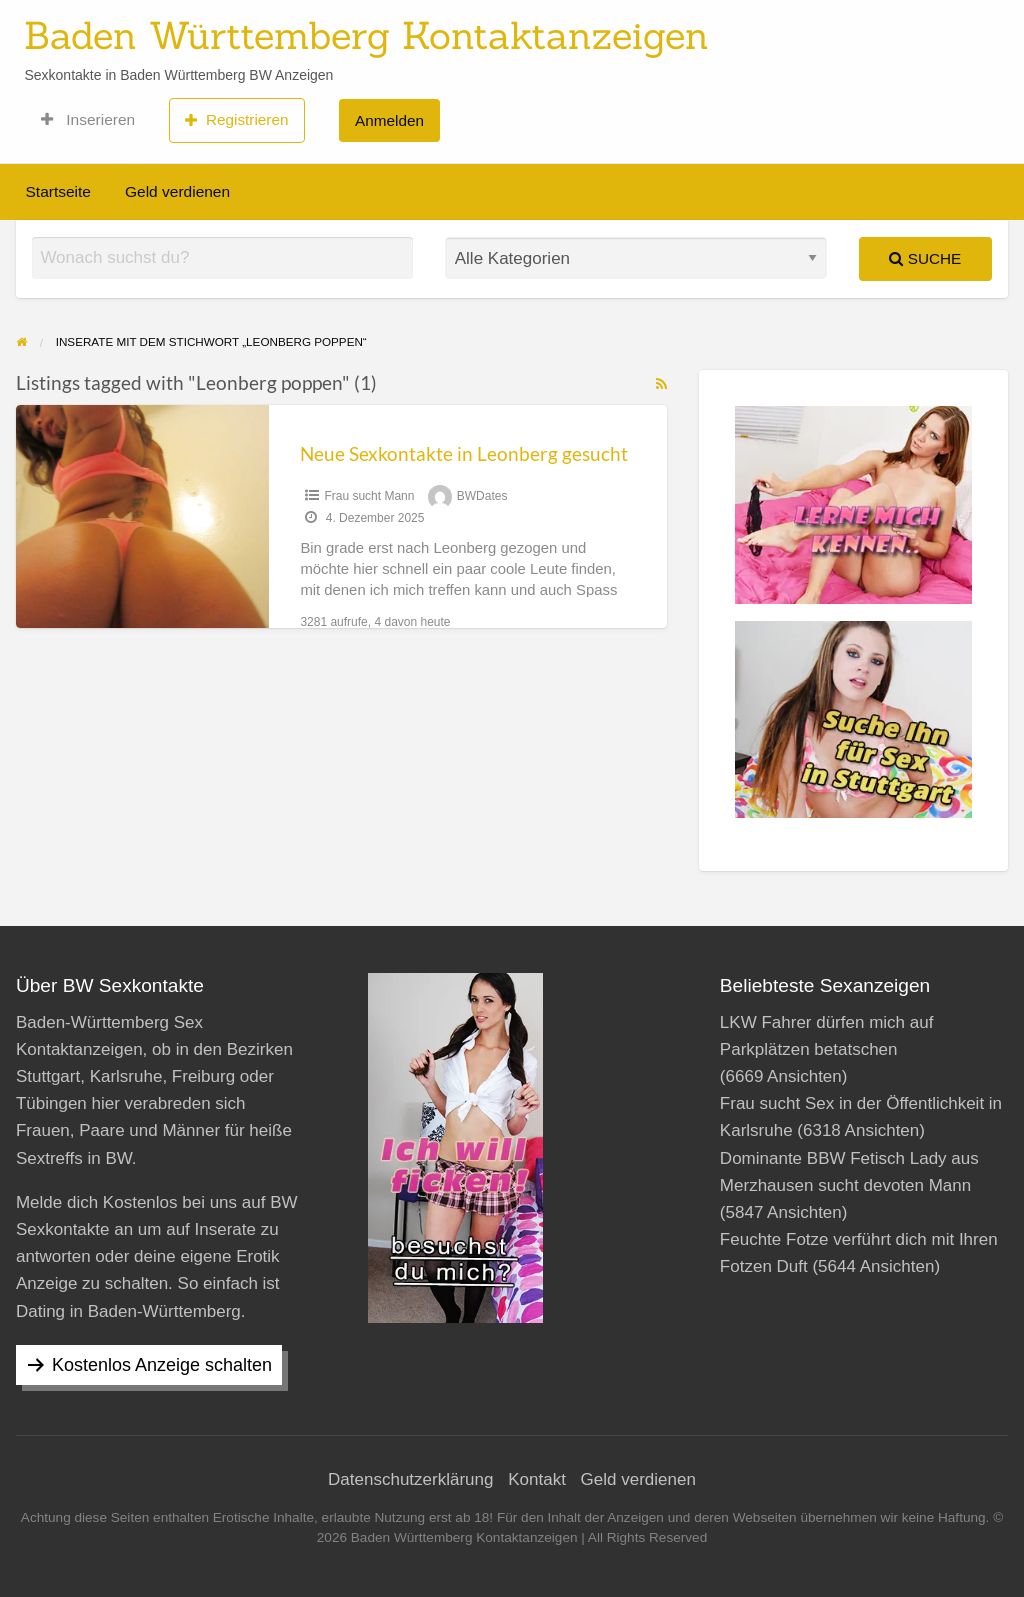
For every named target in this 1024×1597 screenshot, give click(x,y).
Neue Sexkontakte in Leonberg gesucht (464, 453)
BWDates (482, 496)
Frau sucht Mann (369, 496)
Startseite (58, 191)
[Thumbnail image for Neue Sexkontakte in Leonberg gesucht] (142, 516)
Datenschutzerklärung (410, 1479)
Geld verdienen (177, 191)
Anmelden (389, 120)
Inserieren (88, 120)
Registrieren (236, 120)
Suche (925, 258)
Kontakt (537, 1479)
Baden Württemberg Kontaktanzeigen (366, 35)
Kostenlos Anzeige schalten (162, 1365)
